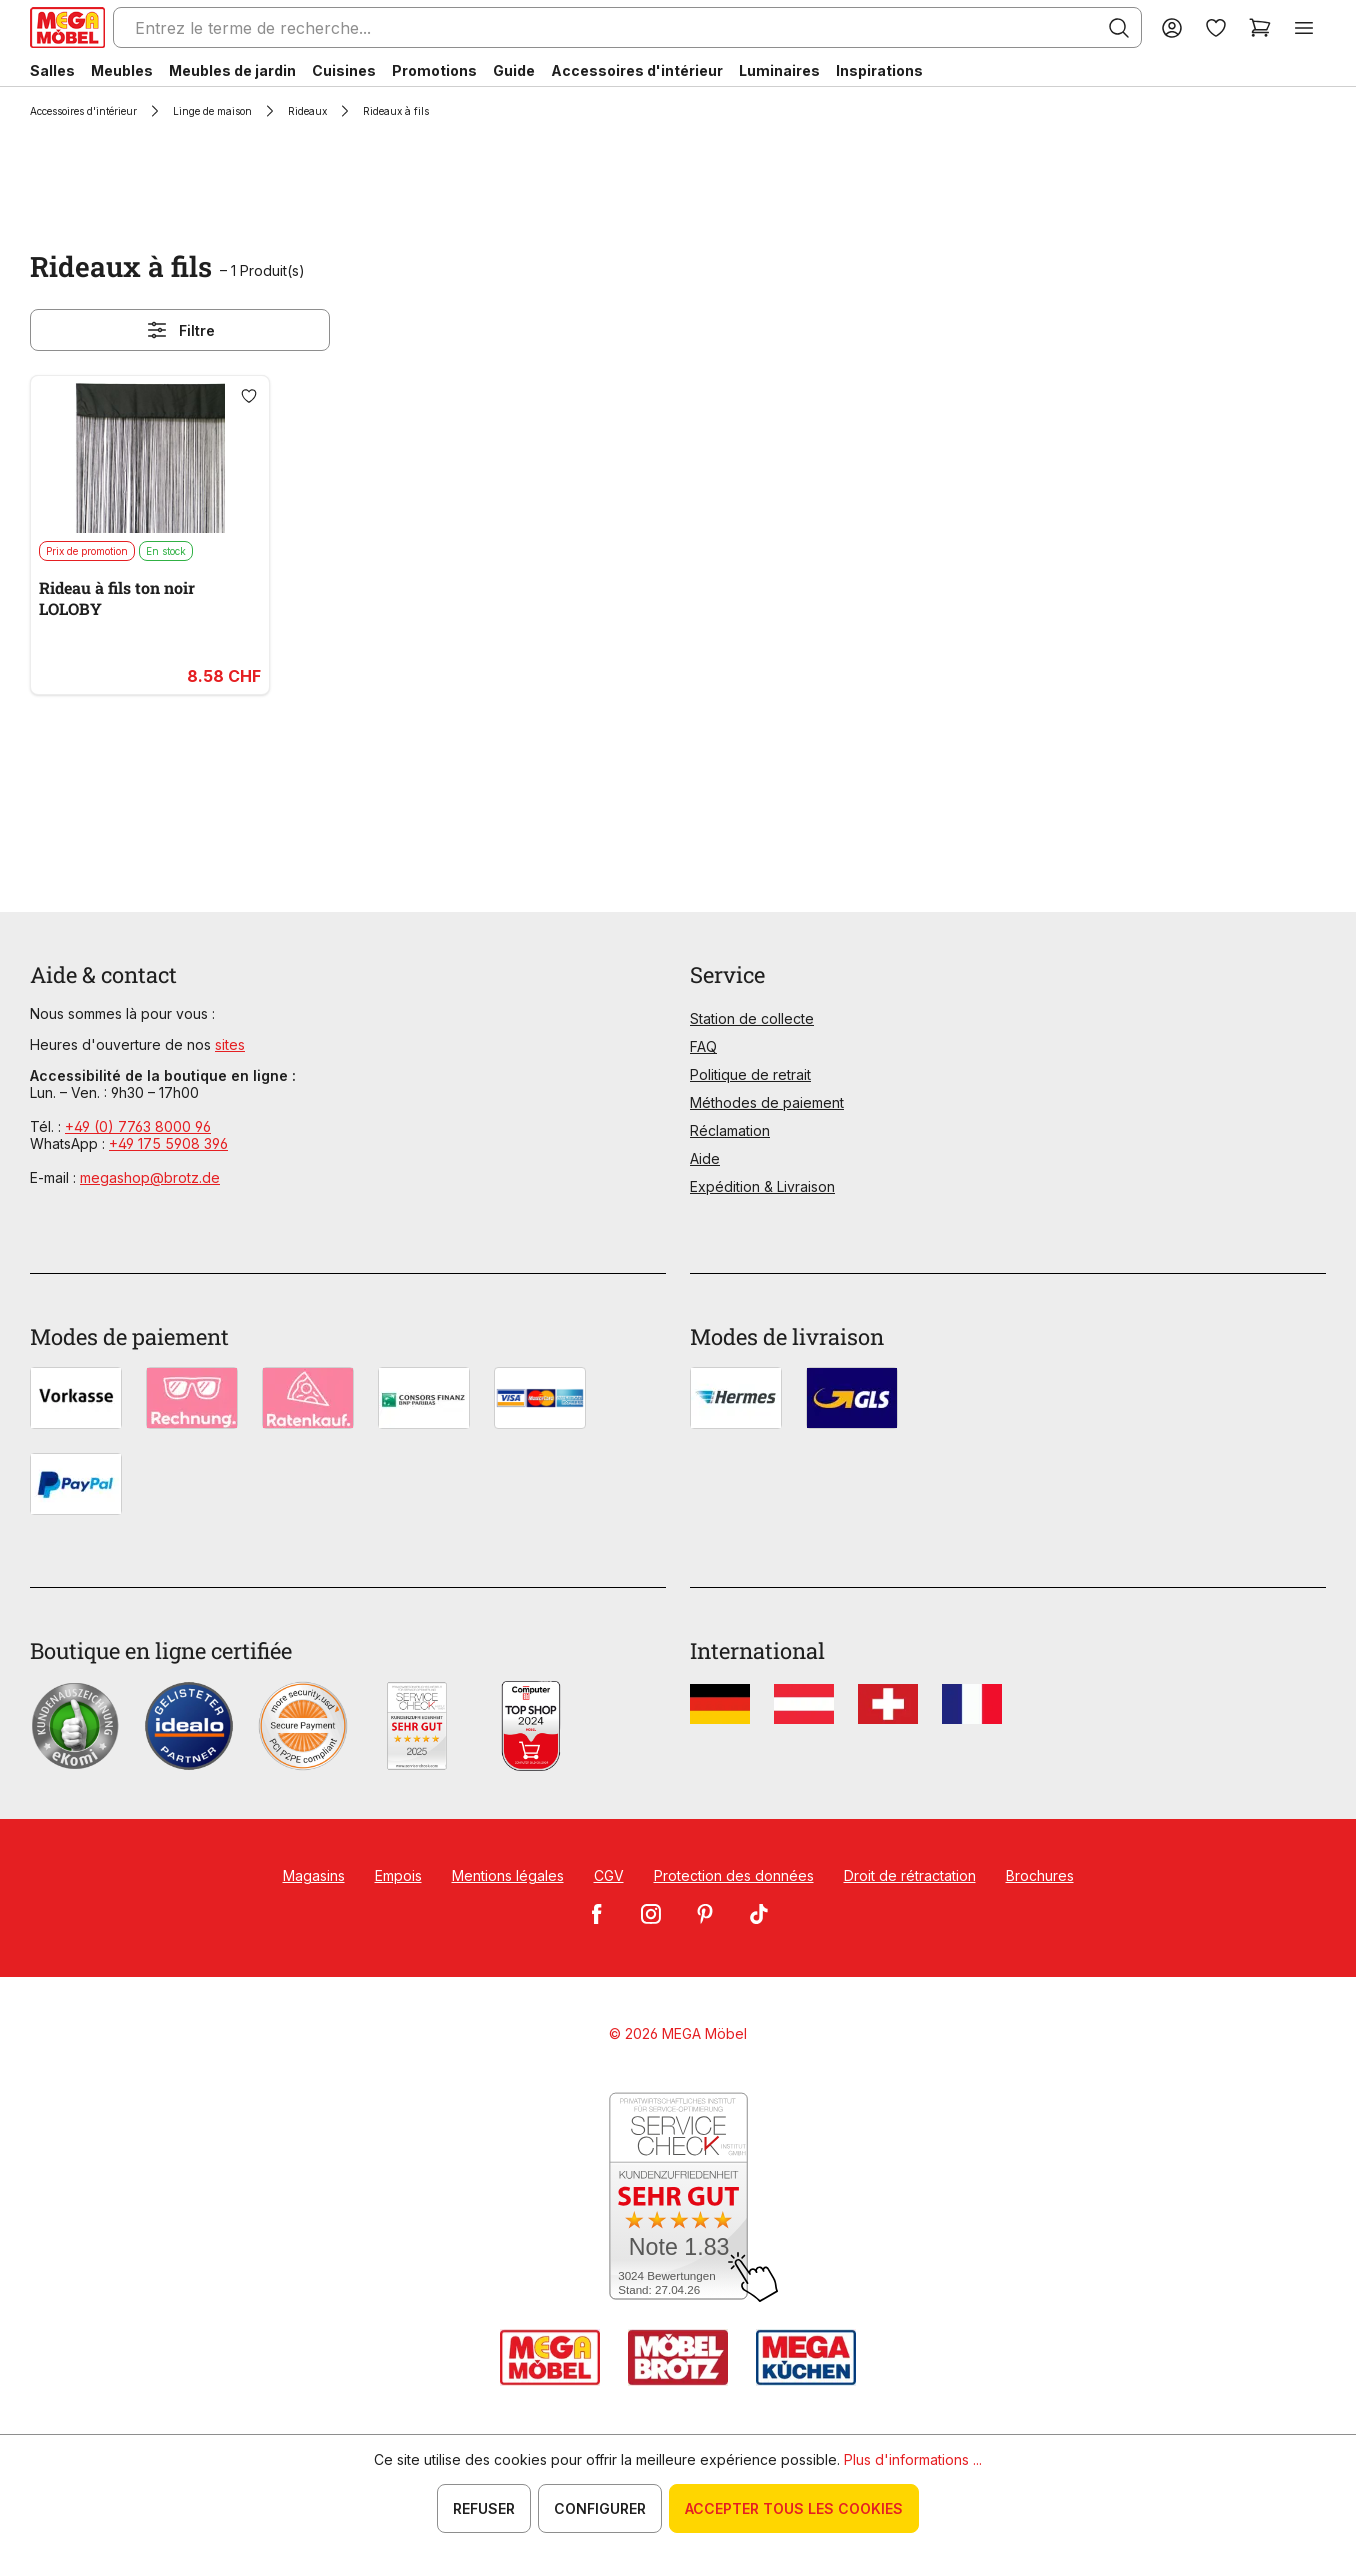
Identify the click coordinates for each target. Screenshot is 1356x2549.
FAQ (703, 1046)
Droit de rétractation (910, 1875)
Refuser (484, 2508)
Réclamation (730, 1130)
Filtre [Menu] (180, 330)
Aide (705, 1158)
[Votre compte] (1172, 27)
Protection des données (734, 1875)
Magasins (314, 1875)
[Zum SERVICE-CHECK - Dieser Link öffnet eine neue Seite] (678, 2197)
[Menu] (1304, 27)
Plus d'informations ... (913, 2459)
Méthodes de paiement (767, 1102)
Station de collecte (752, 1018)
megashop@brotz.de (150, 1177)
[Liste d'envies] (1216, 27)
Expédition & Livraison (762, 1186)
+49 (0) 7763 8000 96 (138, 1126)
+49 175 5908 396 (168, 1143)
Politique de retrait (750, 1074)
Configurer (600, 2508)
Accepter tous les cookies (794, 2508)
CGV (609, 1875)
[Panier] (1260, 27)
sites (230, 1044)
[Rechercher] (1119, 28)
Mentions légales (508, 1875)
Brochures (1040, 1875)
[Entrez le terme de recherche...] (627, 27)
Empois (398, 1875)
